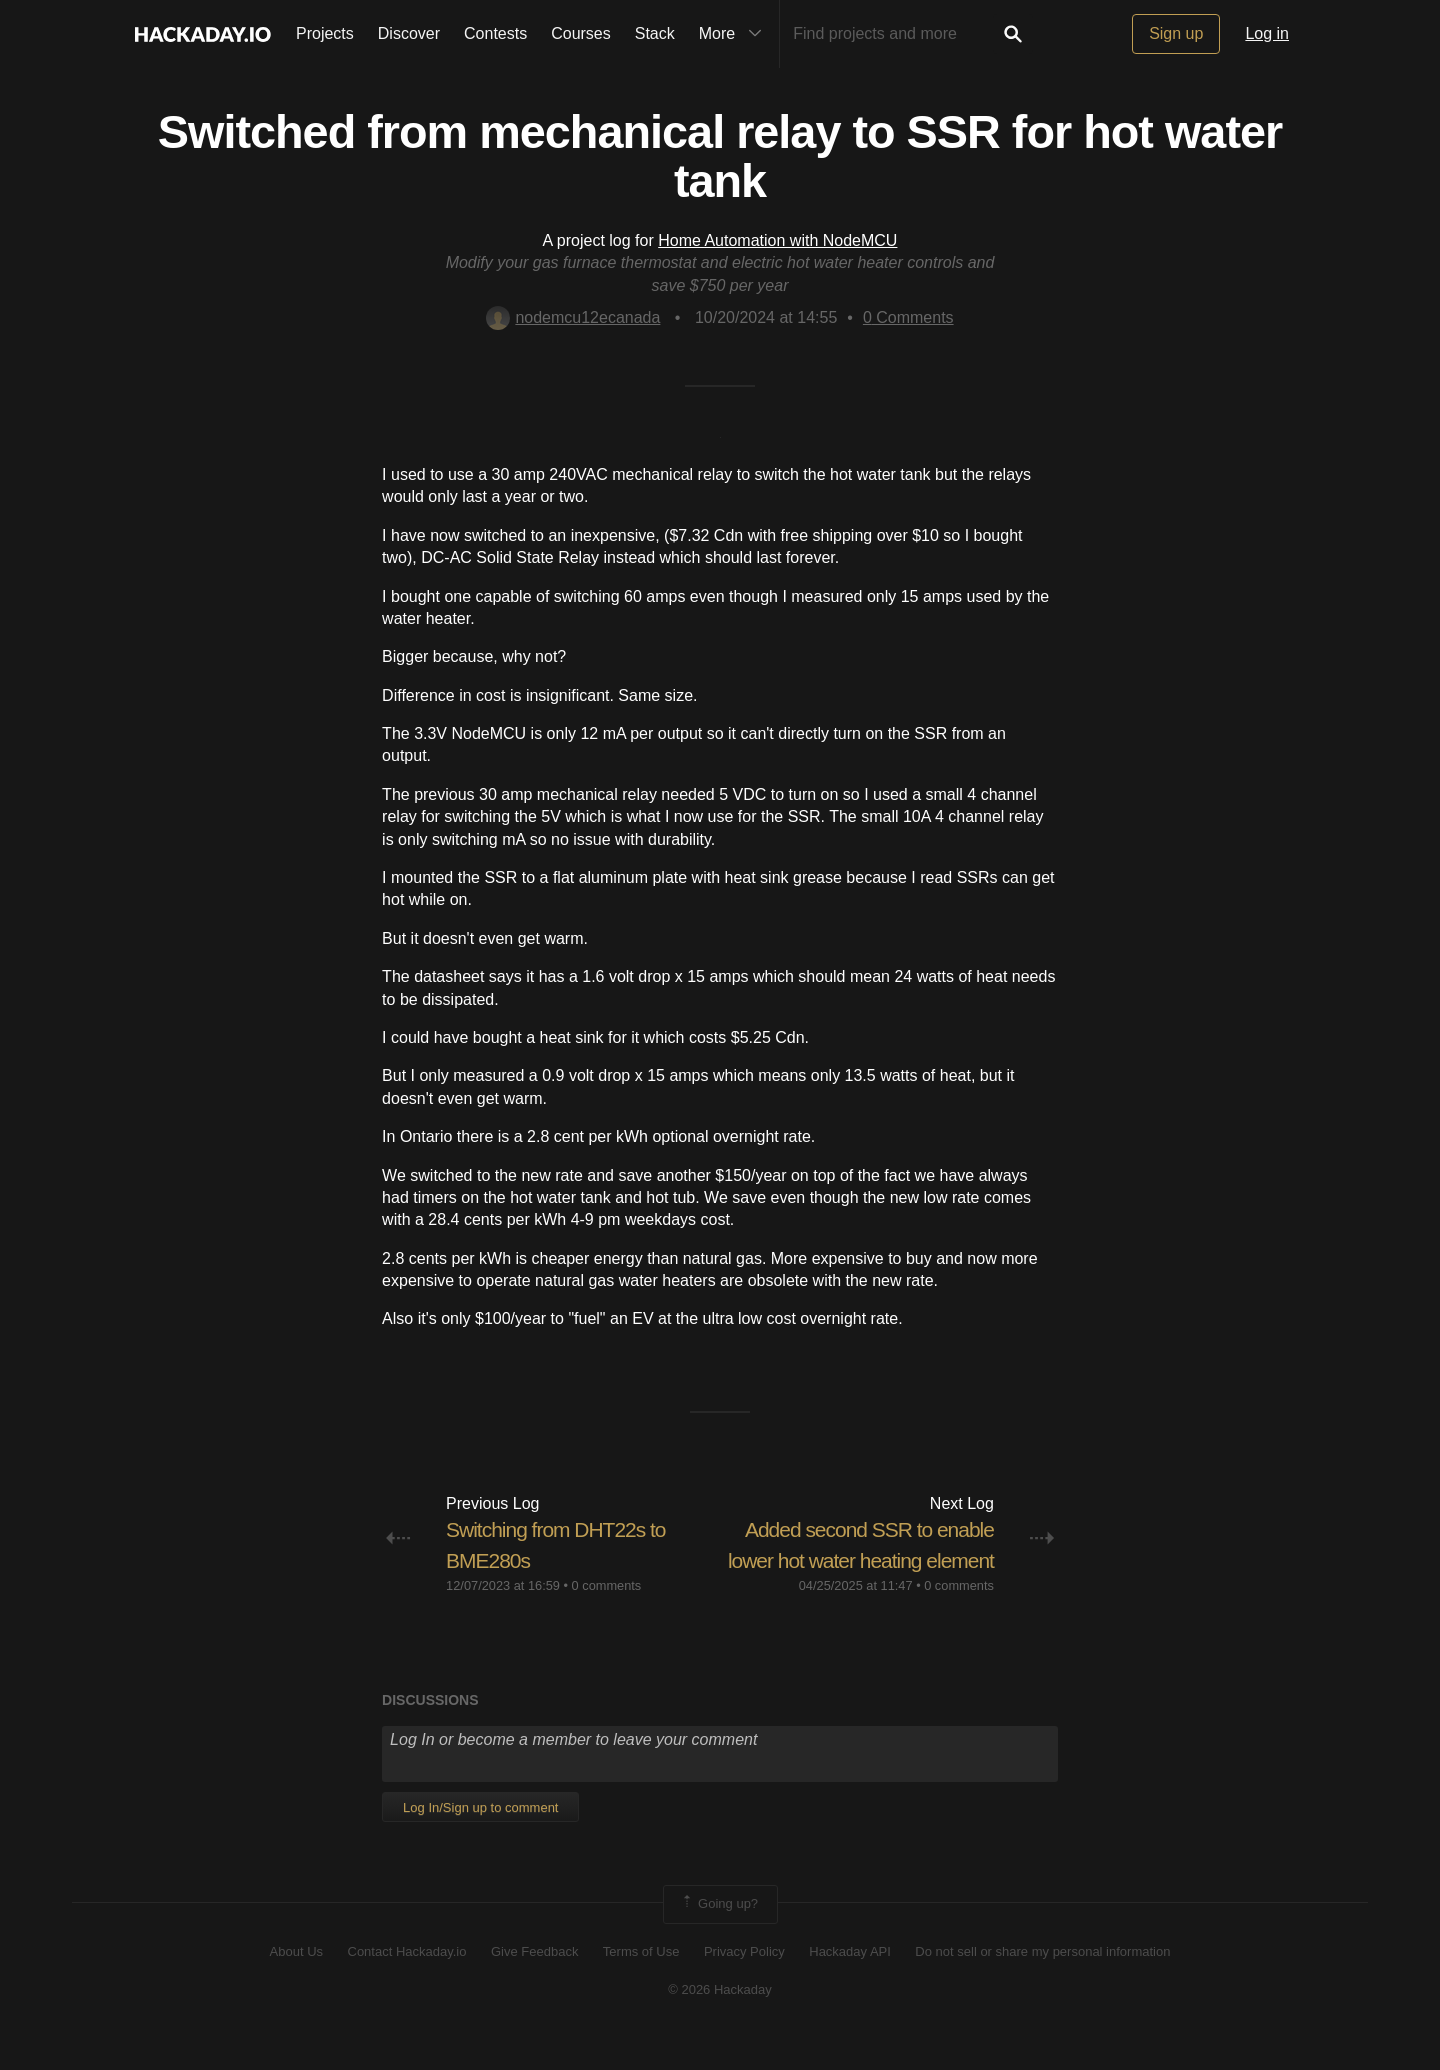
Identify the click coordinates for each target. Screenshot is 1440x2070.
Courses (581, 33)
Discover (409, 33)
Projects (325, 33)
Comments (908, 317)
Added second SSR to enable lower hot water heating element (862, 1560)
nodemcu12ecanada (573, 317)
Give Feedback (534, 1981)
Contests (495, 33)
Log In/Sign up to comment (480, 1838)
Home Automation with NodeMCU (777, 240)
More (735, 34)
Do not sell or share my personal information (1042, 1981)
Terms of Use (641, 1981)
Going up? (719, 1935)
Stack (655, 33)
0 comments (607, 1585)
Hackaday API (850, 1981)
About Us (296, 1981)
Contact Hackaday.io (407, 1981)
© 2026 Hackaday (720, 2020)
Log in (1267, 33)
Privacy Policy (744, 1981)
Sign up (1176, 33)
